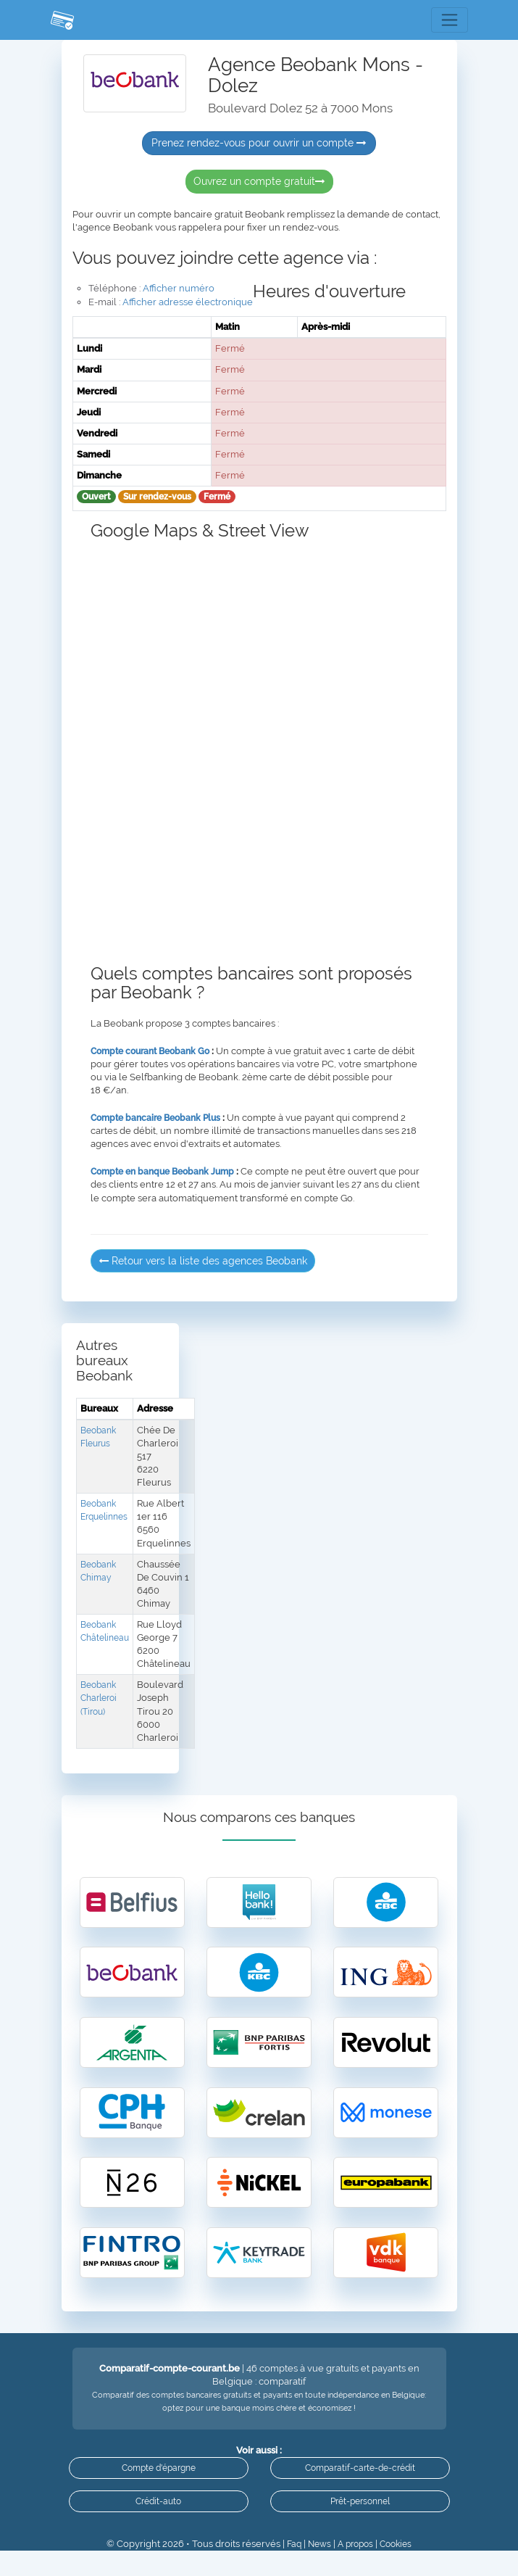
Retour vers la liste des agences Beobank (203, 1261)
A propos (355, 2569)
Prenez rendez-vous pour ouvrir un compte (259, 143)
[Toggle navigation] (449, 20)
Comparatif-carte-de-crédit (360, 2487)
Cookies (399, 2569)
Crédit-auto (158, 2523)
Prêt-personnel (360, 2523)
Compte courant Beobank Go (155, 1051)
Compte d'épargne (159, 2487)
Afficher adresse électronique (187, 302)
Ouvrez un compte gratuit (259, 182)
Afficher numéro (178, 288)
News (316, 2569)
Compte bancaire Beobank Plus (160, 1118)
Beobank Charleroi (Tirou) (101, 1699)
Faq (289, 2569)
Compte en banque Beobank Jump (168, 1172)
